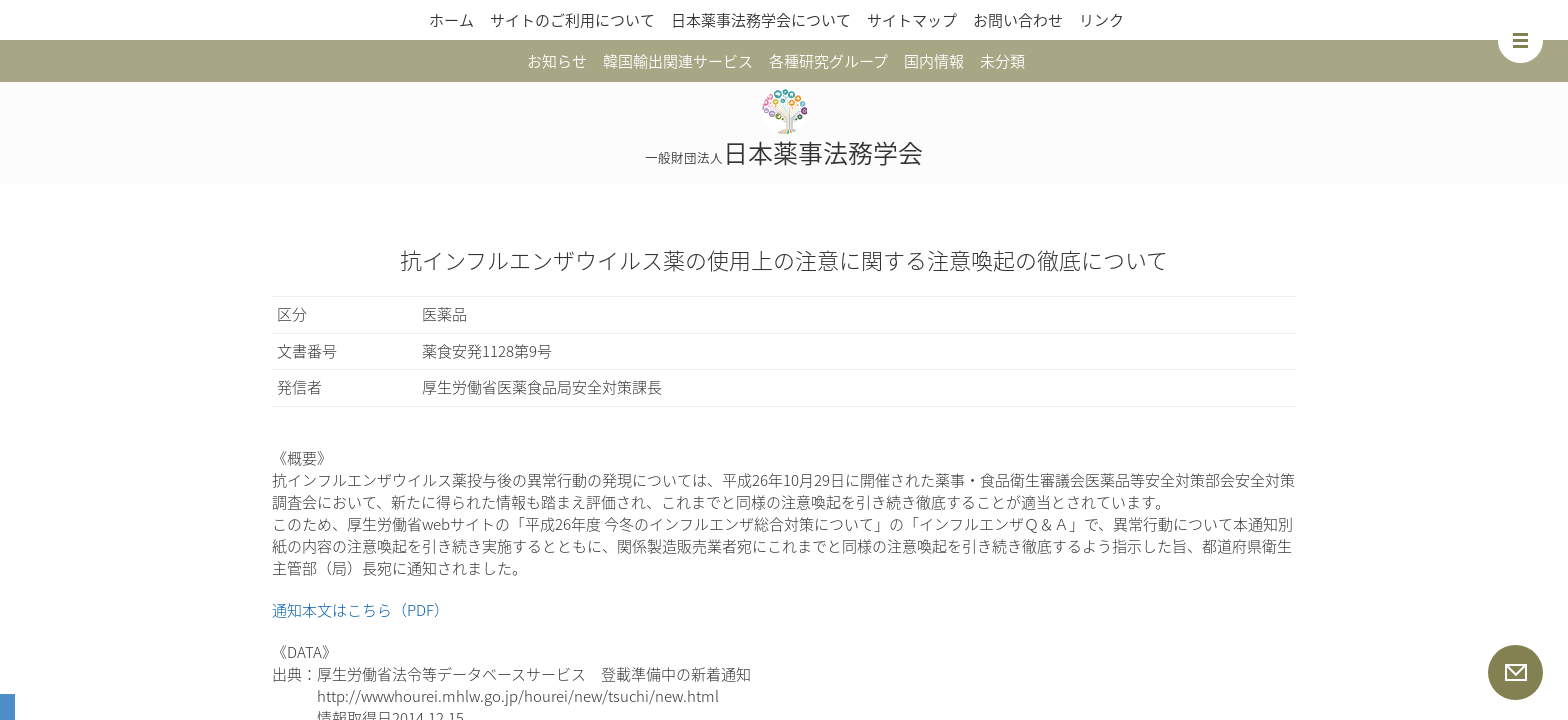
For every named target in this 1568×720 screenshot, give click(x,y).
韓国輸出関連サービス (678, 61)
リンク (1101, 20)
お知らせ (557, 61)
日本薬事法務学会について (761, 20)
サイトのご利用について (572, 20)
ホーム (451, 20)
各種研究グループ (828, 61)
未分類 (1002, 61)
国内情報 (934, 61)
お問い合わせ (1018, 20)
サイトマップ (912, 20)
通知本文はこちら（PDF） (360, 610)
